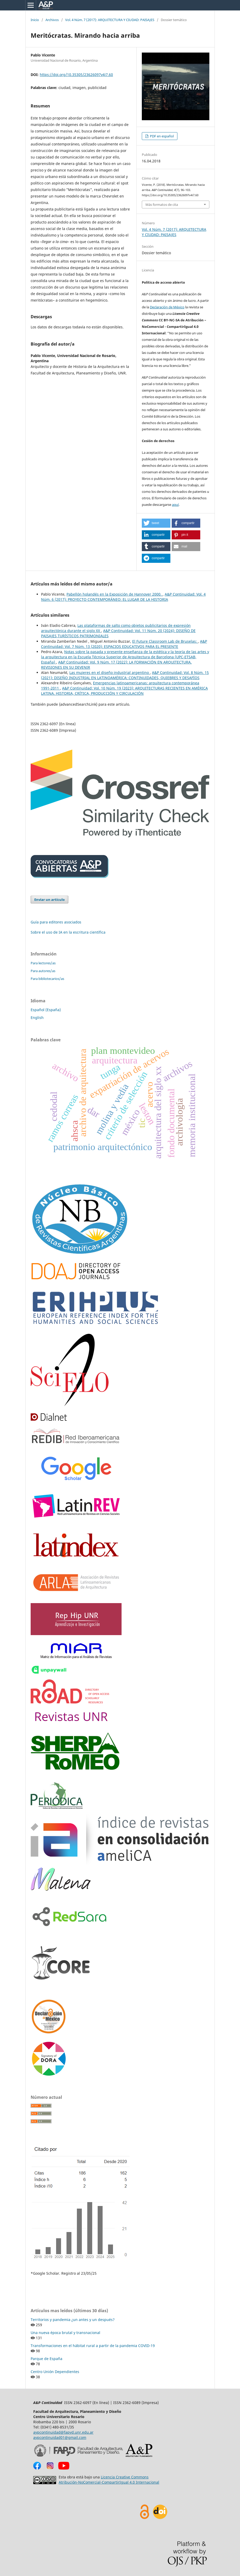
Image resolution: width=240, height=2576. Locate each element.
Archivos (52, 19)
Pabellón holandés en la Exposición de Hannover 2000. (114, 594)
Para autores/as (43, 970)
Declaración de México (167, 307)
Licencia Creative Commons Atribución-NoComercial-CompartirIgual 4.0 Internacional (109, 2480)
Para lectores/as (43, 963)
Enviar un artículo (49, 899)
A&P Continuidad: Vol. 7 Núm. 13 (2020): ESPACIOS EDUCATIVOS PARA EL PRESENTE (124, 644)
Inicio (35, 19)
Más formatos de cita (161, 204)
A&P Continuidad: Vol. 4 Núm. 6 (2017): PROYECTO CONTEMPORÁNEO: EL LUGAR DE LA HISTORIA (123, 597)
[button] (156, 523)
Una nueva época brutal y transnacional (65, 2332)
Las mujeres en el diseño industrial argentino (109, 672)
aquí (175, 504)
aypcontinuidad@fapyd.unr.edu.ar (63, 2432)
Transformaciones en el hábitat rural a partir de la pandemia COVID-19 (93, 2345)
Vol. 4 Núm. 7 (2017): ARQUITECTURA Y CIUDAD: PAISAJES (109, 19)
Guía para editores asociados (56, 922)
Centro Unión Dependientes (55, 2371)
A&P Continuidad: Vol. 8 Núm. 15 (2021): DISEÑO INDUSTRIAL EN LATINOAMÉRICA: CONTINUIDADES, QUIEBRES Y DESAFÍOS (125, 675)
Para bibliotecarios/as (47, 978)
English (37, 1017)
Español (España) (46, 1009)
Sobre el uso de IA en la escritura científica (68, 932)
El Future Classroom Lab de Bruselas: (165, 641)
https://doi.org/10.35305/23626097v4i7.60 (76, 74)
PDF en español (161, 136)
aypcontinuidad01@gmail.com (59, 2437)
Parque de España (46, 2358)
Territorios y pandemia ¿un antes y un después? (73, 2319)
